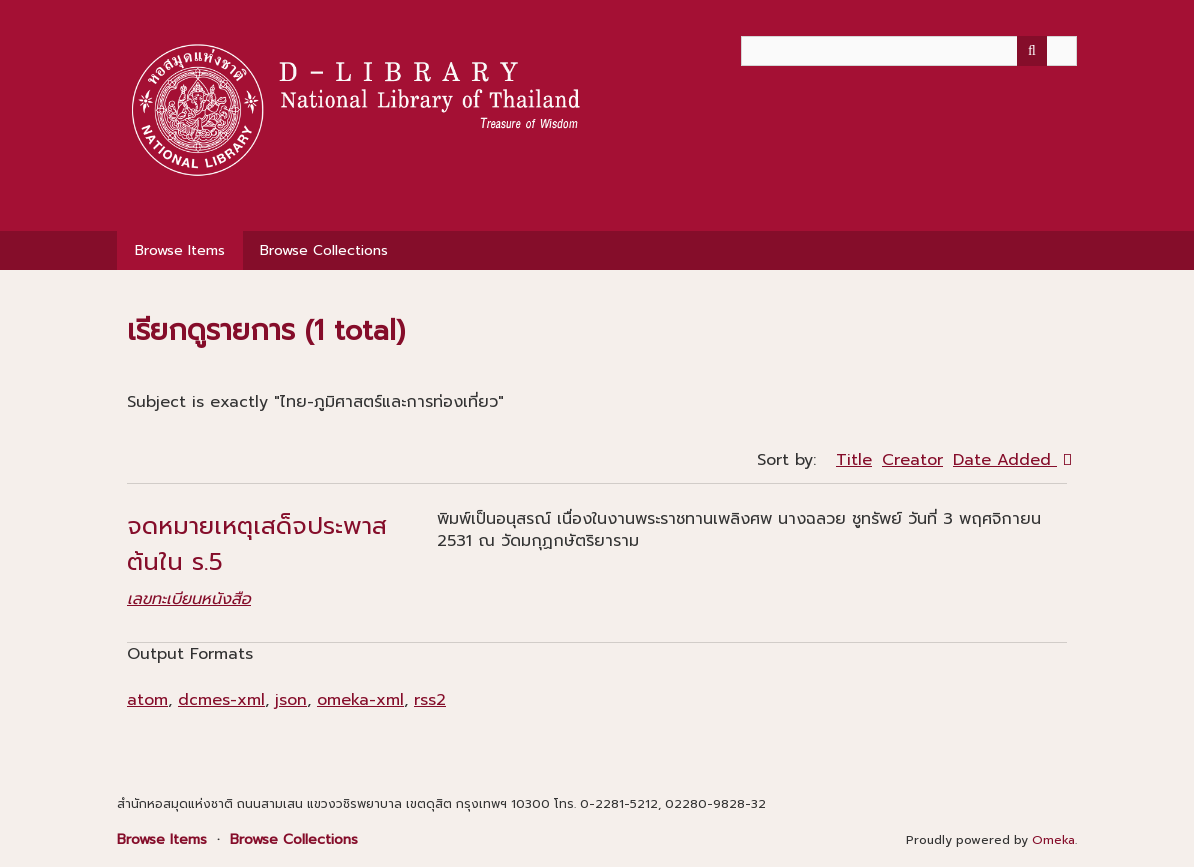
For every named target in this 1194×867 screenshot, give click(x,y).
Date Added (1005, 460)
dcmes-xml (221, 700)
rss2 (430, 700)
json (291, 700)
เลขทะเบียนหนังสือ (189, 599)
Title (854, 460)
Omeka (1053, 840)
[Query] (909, 51)
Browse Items (180, 250)
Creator (912, 460)
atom (147, 700)
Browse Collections (324, 250)
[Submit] (1032, 51)
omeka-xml (360, 700)
